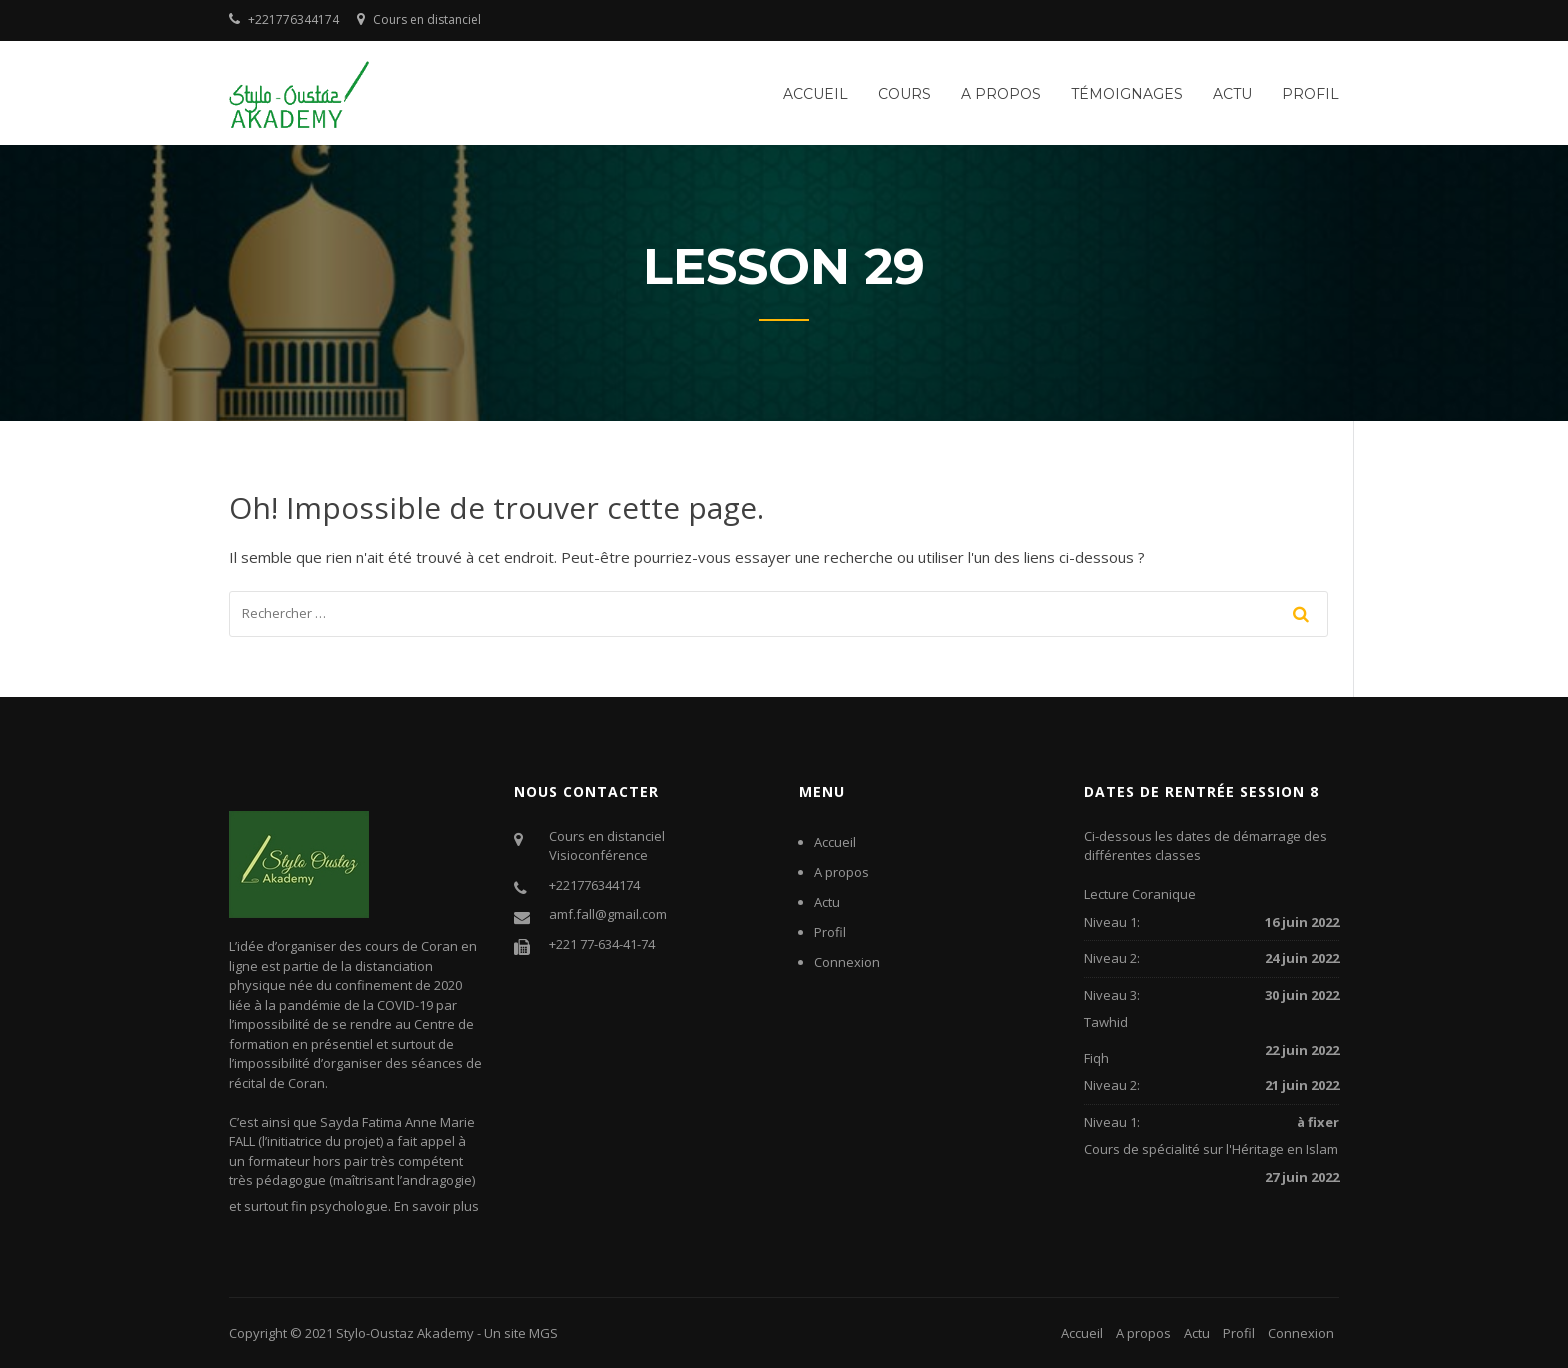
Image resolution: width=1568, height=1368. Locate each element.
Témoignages (1127, 94)
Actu (1232, 94)
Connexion (847, 962)
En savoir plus (436, 1206)
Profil (1310, 94)
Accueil (815, 94)
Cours (904, 94)
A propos (1001, 94)
